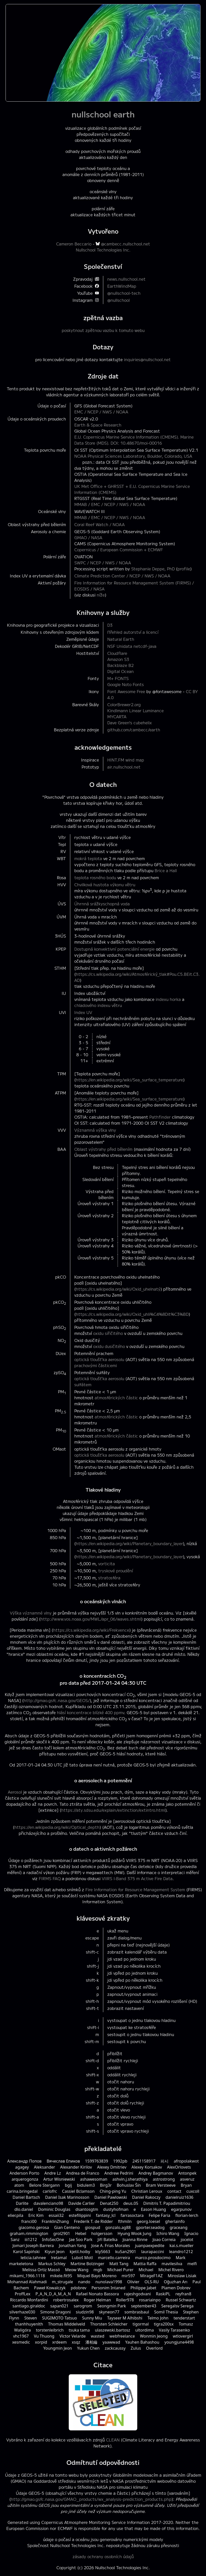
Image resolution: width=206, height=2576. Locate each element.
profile (184, 569)
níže (101, 595)
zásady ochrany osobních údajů (103, 2556)
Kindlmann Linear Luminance (135, 710)
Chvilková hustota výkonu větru (104, 884)
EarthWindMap (121, 286)
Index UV (83, 1012)
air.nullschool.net (124, 767)
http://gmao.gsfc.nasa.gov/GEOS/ (57, 1700)
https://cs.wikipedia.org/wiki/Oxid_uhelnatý (118, 1289)
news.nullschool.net (126, 279)
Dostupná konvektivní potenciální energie (114, 949)
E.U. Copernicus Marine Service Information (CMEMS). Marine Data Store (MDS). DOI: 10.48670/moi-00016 (134, 440)
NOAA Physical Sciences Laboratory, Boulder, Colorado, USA (133, 456)
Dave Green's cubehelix (129, 723)
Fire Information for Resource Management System (135, 1889)
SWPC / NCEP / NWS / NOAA (102, 563)
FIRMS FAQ (50, 1878)
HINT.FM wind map (125, 760)
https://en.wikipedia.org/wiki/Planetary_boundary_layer (129, 1543)
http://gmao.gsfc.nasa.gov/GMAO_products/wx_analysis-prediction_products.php (91, 2499)
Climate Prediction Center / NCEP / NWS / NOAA (122, 576)
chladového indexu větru (98, 1005)
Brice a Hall (166, 870)
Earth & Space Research (97, 425)
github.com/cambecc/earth (133, 730)
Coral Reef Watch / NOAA (99, 524)
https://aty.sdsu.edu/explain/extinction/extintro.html (113, 1810)
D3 (110, 625)
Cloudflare (117, 653)
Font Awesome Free (126, 691)
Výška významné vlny (31, 1613)
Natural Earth (120, 639)
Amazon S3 (118, 659)
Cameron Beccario (73, 244)
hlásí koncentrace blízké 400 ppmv (90, 1712)
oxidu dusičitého (109, 1346)
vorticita (106, 1563)
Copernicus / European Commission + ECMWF (118, 549)
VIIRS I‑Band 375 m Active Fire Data (137, 1878)
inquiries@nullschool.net (147, 359)
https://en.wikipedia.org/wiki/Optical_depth (56, 1827)
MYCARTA (116, 716)
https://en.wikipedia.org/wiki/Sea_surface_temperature (129, 1080)
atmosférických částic (116, 1398)
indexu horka (168, 999)
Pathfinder (160, 1117)
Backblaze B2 (120, 665)
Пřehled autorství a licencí (132, 632)
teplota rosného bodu (95, 877)
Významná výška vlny (95, 1130)
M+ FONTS (118, 678)
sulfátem (82, 1384)
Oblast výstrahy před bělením (103, 1149)
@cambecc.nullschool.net (125, 244)
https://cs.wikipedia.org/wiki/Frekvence (91, 1630)
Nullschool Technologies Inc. (103, 250)
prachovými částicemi (95, 1365)
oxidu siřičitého (108, 1333)
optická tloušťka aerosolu (99, 1359)
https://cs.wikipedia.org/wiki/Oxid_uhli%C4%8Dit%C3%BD (132, 1314)
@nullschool (118, 300)
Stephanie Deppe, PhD (153, 569)
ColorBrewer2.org (124, 704)
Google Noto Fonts (125, 684)
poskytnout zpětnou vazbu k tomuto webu (103, 330)
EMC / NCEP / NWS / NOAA (101, 412)
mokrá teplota (88, 858)
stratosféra (109, 1578)
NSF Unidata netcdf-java (131, 646)
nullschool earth (103, 114)
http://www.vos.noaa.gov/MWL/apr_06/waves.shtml (91, 1619)
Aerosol (15, 1792)
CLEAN (113, 2440)
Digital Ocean (120, 671)
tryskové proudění (115, 1571)
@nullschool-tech (124, 293)
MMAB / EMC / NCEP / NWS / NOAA (109, 504)
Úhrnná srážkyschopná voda (102, 904)
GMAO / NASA (88, 537)
